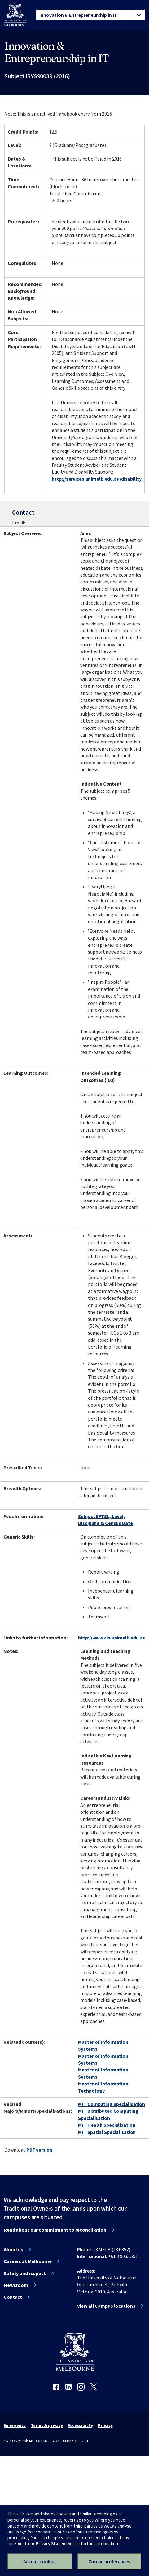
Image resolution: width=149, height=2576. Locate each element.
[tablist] (90, 14)
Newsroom (16, 2285)
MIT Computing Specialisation (111, 2104)
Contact (13, 2297)
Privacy (105, 2425)
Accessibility (80, 2425)
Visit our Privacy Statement (45, 2544)
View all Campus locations (106, 2306)
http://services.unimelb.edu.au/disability (96, 479)
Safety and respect (25, 2273)
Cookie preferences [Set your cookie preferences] (109, 2561)
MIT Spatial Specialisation (107, 2132)
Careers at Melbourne (28, 2261)
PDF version (39, 2150)
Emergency (15, 2425)
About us (13, 2249)
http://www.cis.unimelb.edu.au (112, 1638)
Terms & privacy (47, 2425)
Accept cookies (39, 2561)
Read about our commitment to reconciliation (55, 2230)
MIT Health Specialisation (106, 2125)
